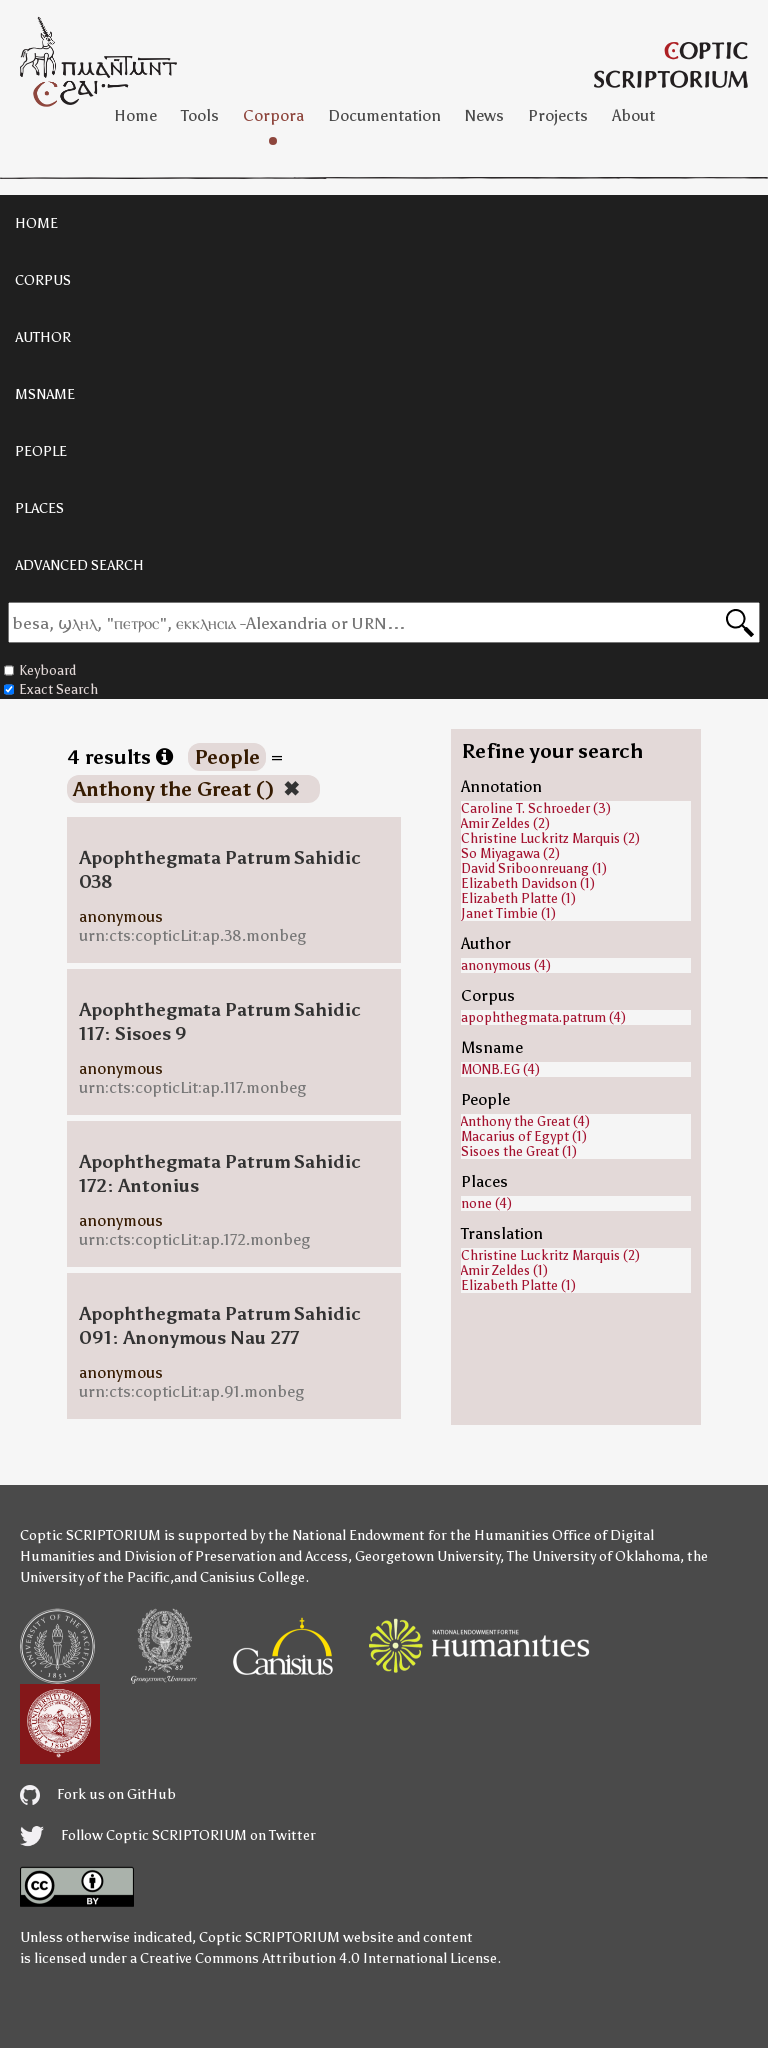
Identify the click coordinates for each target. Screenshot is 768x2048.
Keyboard (40, 670)
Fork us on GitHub (98, 1794)
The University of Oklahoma (593, 1556)
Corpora (273, 115)
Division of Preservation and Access (236, 1556)
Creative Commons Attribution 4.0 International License (318, 1958)
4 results (120, 757)
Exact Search (51, 689)
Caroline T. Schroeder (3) (536, 808)
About (633, 115)
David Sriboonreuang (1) (534, 868)
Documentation (384, 115)
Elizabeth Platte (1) (518, 898)
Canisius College (252, 1577)
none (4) (486, 1203)
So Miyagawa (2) (510, 853)
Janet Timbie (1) (508, 913)
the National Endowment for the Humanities (408, 1535)
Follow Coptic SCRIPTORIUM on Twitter (168, 1835)
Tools (200, 115)
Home (135, 115)
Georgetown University (427, 1556)
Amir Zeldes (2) (505, 823)
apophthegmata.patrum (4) (543, 1017)
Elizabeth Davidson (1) (528, 883)
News (484, 115)
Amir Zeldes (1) (504, 1270)
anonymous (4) (506, 965)
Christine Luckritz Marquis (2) (550, 838)
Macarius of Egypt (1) (524, 1136)
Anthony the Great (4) (525, 1121)
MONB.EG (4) (500, 1069)
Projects (558, 115)
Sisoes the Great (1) (519, 1151)
